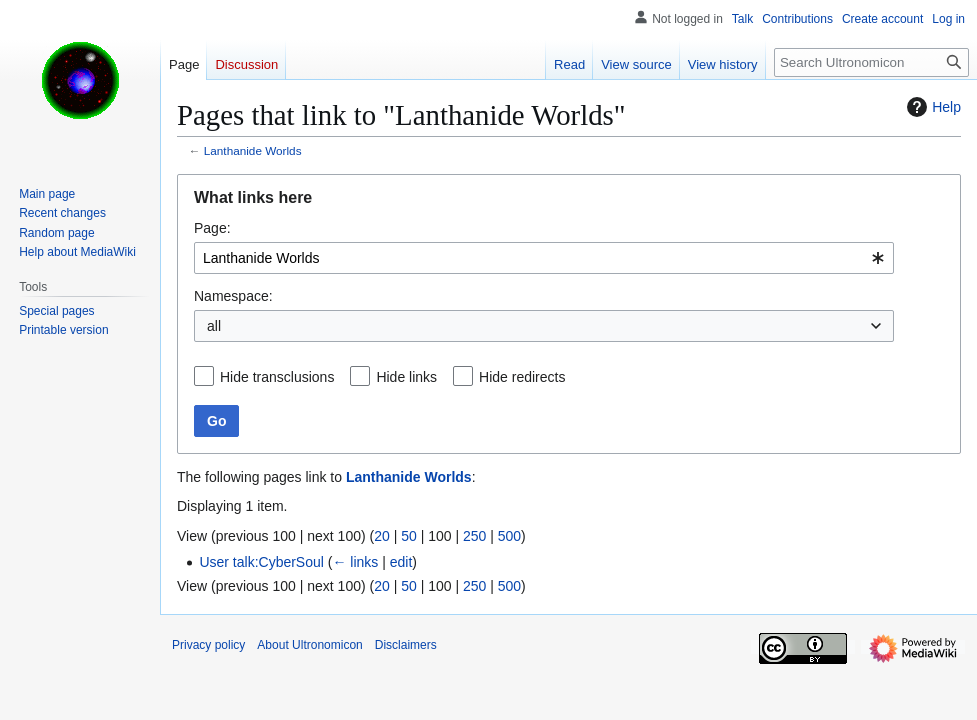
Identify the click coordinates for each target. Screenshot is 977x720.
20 (382, 536)
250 (474, 536)
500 (509, 536)
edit (401, 562)
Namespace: (233, 296)
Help (931, 107)
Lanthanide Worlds (253, 150)
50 (409, 536)
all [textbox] (214, 326)
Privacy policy (208, 645)
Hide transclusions (277, 377)
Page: (212, 228)
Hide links (406, 377)
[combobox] (544, 258)
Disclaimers (406, 645)
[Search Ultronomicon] (871, 62)
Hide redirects (522, 377)
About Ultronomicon (309, 645)
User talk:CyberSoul (261, 562)
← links (355, 562)
